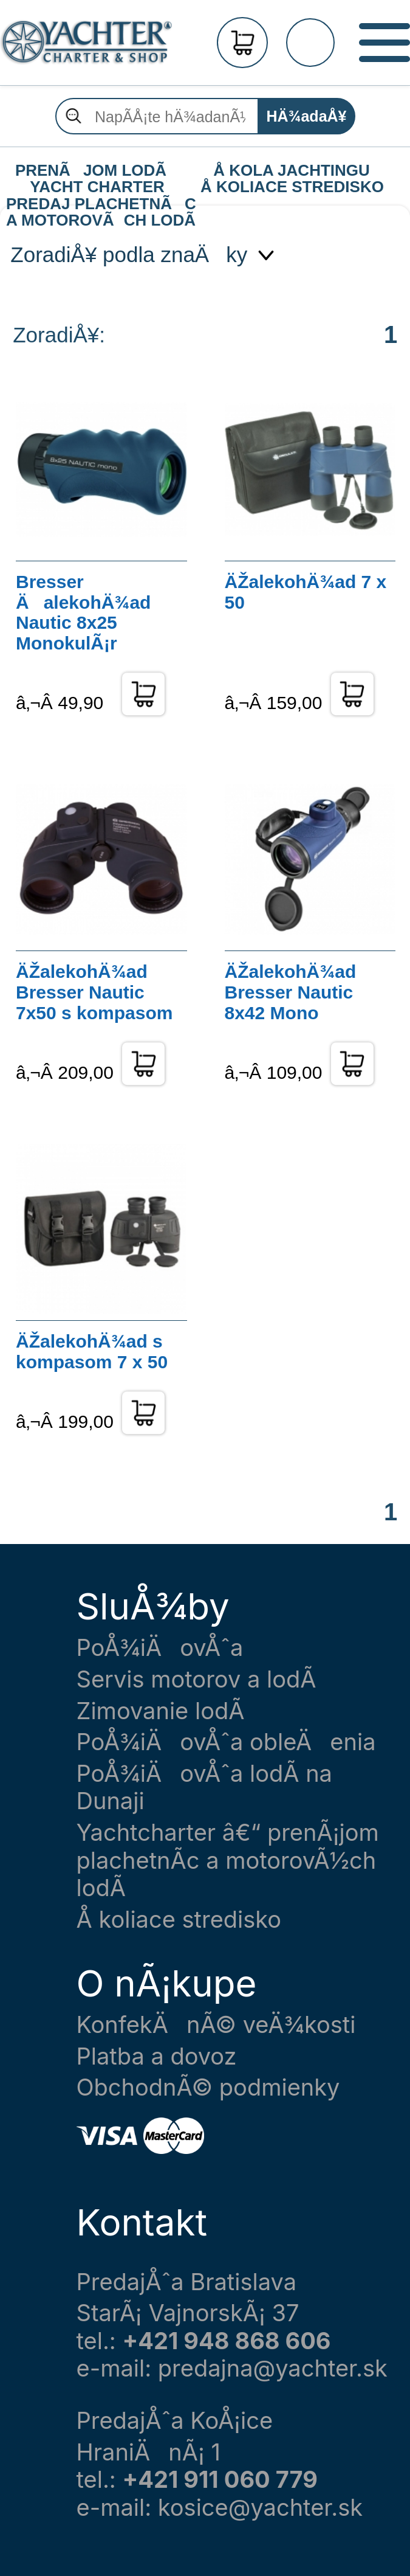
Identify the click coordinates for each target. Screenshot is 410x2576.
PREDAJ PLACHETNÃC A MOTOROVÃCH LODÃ (100, 204)
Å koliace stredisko (179, 1919)
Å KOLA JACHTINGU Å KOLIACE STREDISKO (292, 171)
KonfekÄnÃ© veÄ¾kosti (216, 2024)
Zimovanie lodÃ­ (161, 1711)
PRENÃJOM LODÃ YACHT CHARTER (97, 171)
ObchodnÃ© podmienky (208, 2087)
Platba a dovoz (157, 2056)
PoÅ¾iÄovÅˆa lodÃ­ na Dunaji (204, 1787)
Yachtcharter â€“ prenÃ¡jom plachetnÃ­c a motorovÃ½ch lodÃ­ (228, 1860)
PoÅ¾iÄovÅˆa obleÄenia (226, 1742)
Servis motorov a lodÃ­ (196, 1679)
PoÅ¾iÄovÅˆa (160, 1647)
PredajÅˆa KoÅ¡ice (175, 2420)
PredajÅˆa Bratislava (187, 2282)
